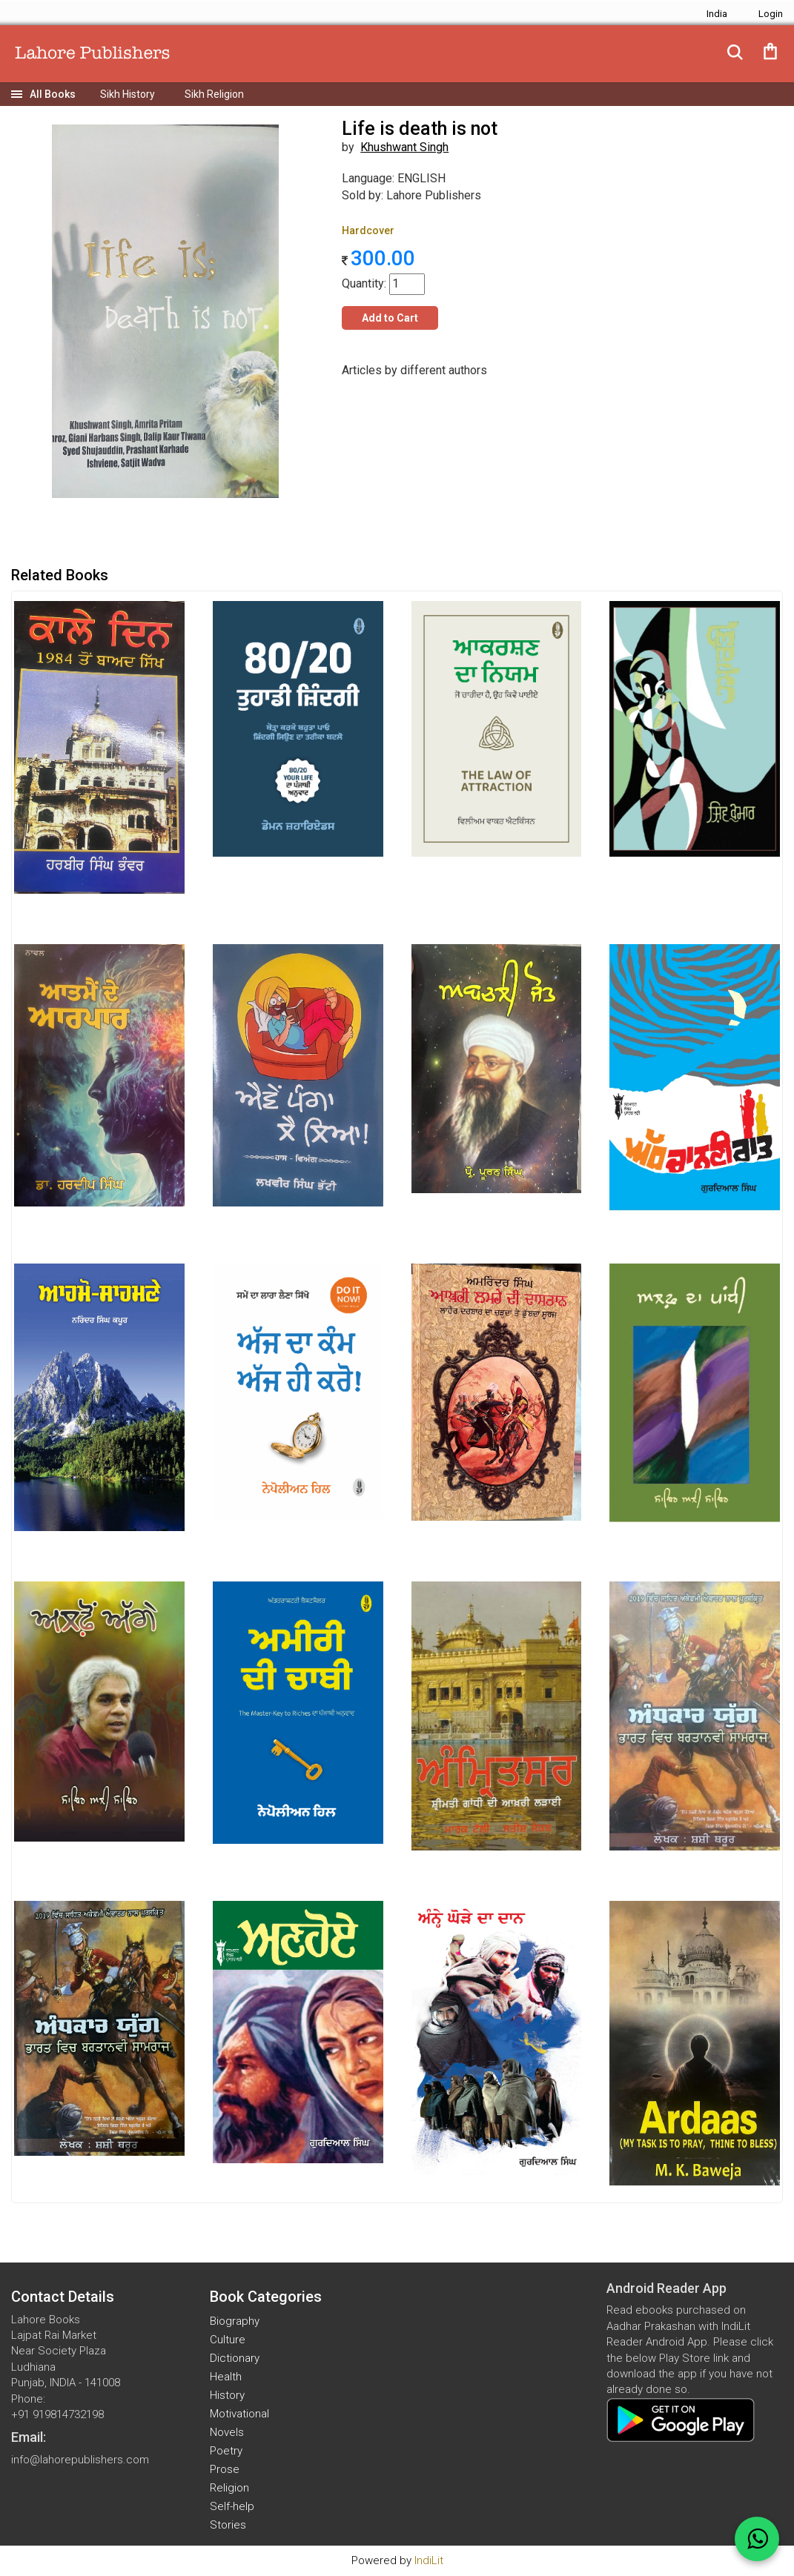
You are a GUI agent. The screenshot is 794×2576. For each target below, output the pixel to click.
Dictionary (234, 2358)
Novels (227, 2432)
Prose (224, 2469)
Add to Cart (390, 318)
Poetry (226, 2450)
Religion (229, 2487)
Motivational (239, 2413)
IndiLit (428, 2560)
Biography (234, 2321)
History (227, 2395)
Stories (228, 2525)
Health (226, 2376)
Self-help (232, 2506)
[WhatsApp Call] (757, 2539)
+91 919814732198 (57, 2414)
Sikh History (127, 94)
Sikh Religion (214, 94)
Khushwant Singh (404, 147)
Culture (227, 2339)
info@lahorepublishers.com (80, 2459)
